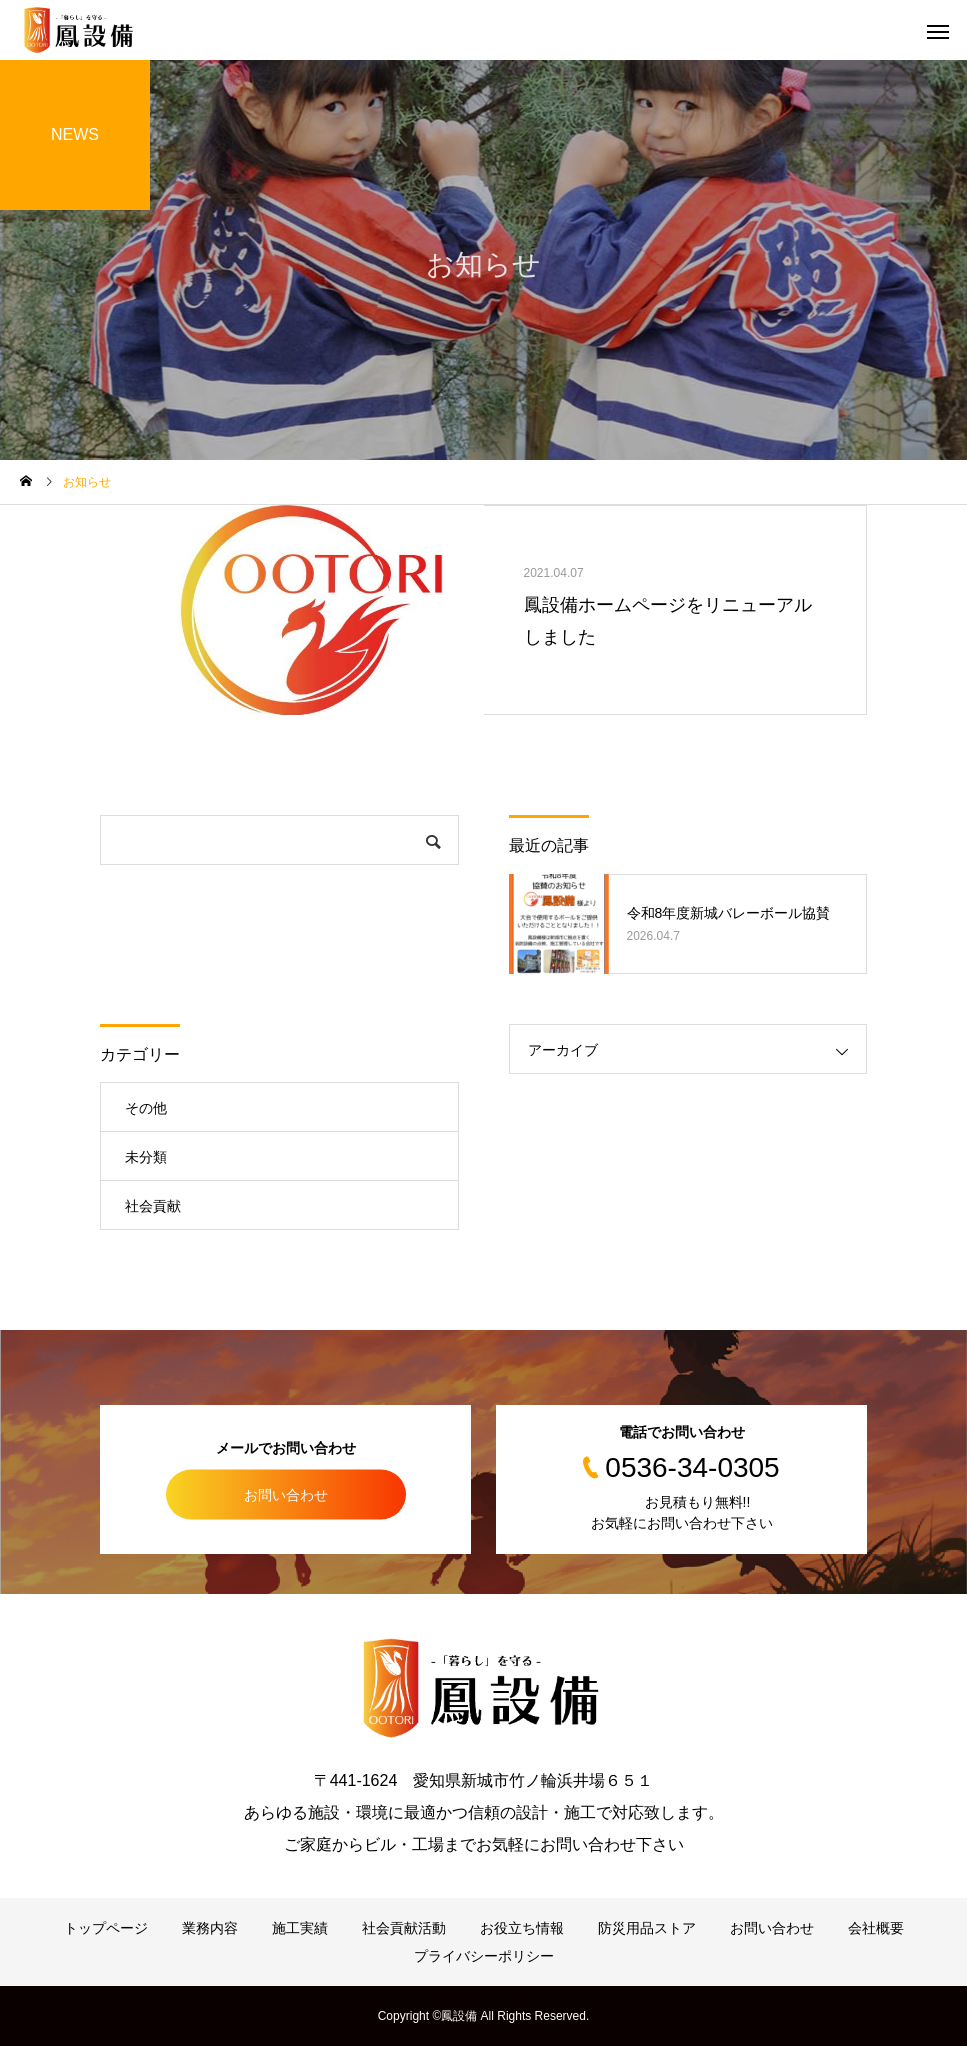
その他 (146, 1108)
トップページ (106, 1928)
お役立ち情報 (522, 1928)
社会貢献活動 (404, 1928)
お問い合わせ (286, 1494)
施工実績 (300, 1928)
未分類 (146, 1157)
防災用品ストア (647, 1928)
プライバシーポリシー (484, 1956)
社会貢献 (153, 1206)
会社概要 (876, 1928)
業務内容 (210, 1928)
